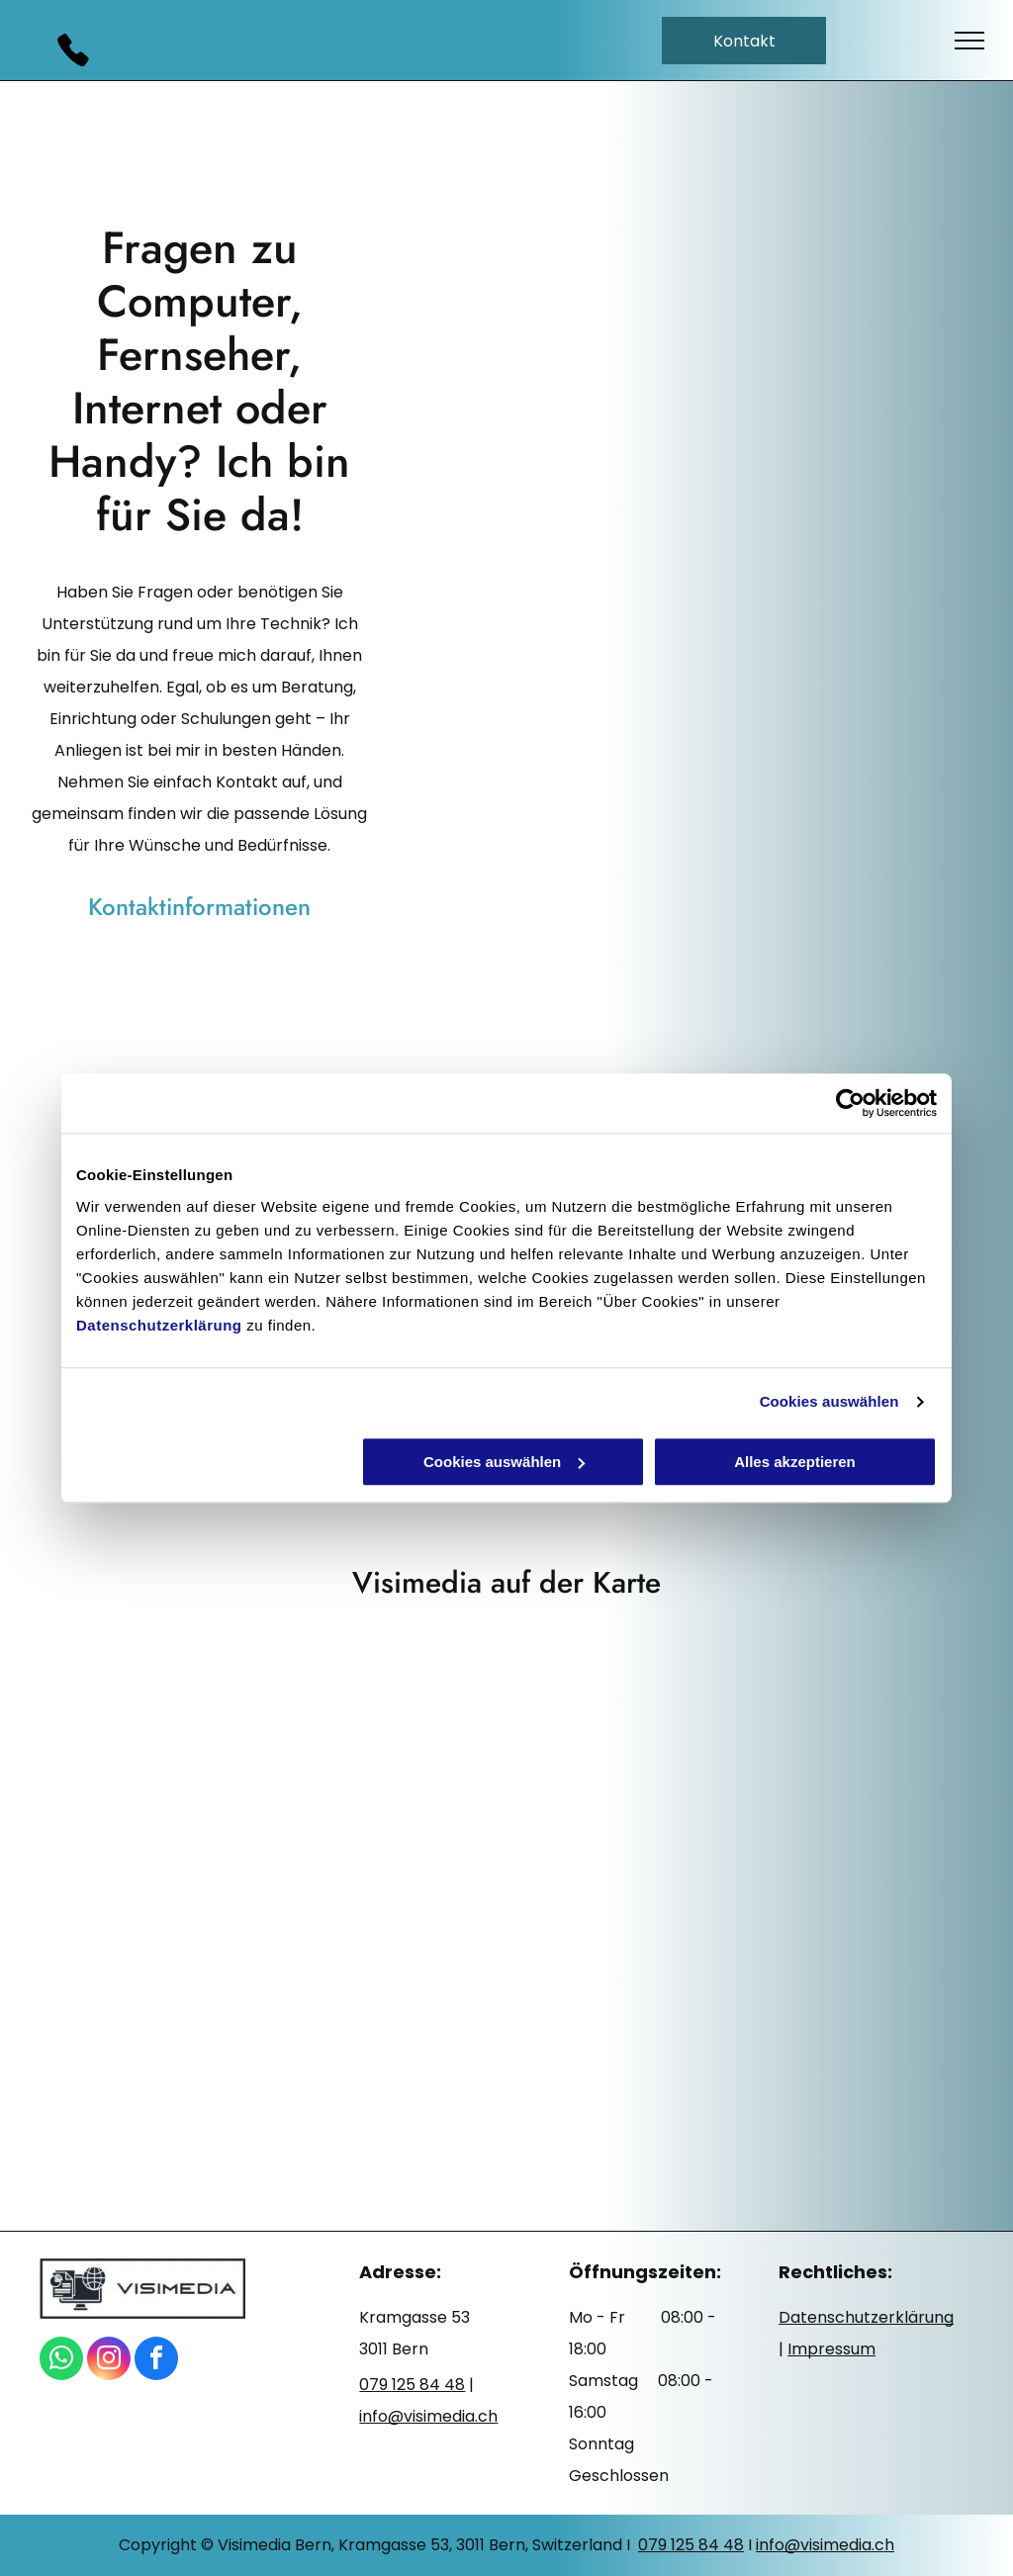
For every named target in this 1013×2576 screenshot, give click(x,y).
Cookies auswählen (829, 1401)
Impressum (831, 2349)
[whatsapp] (61, 2361)
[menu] (969, 40)
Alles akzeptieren (795, 1461)
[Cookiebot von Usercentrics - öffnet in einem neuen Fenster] (850, 1103)
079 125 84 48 (691, 2544)
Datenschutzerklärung (159, 1325)
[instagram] (109, 2361)
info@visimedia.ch (825, 2544)
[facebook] (156, 2361)
